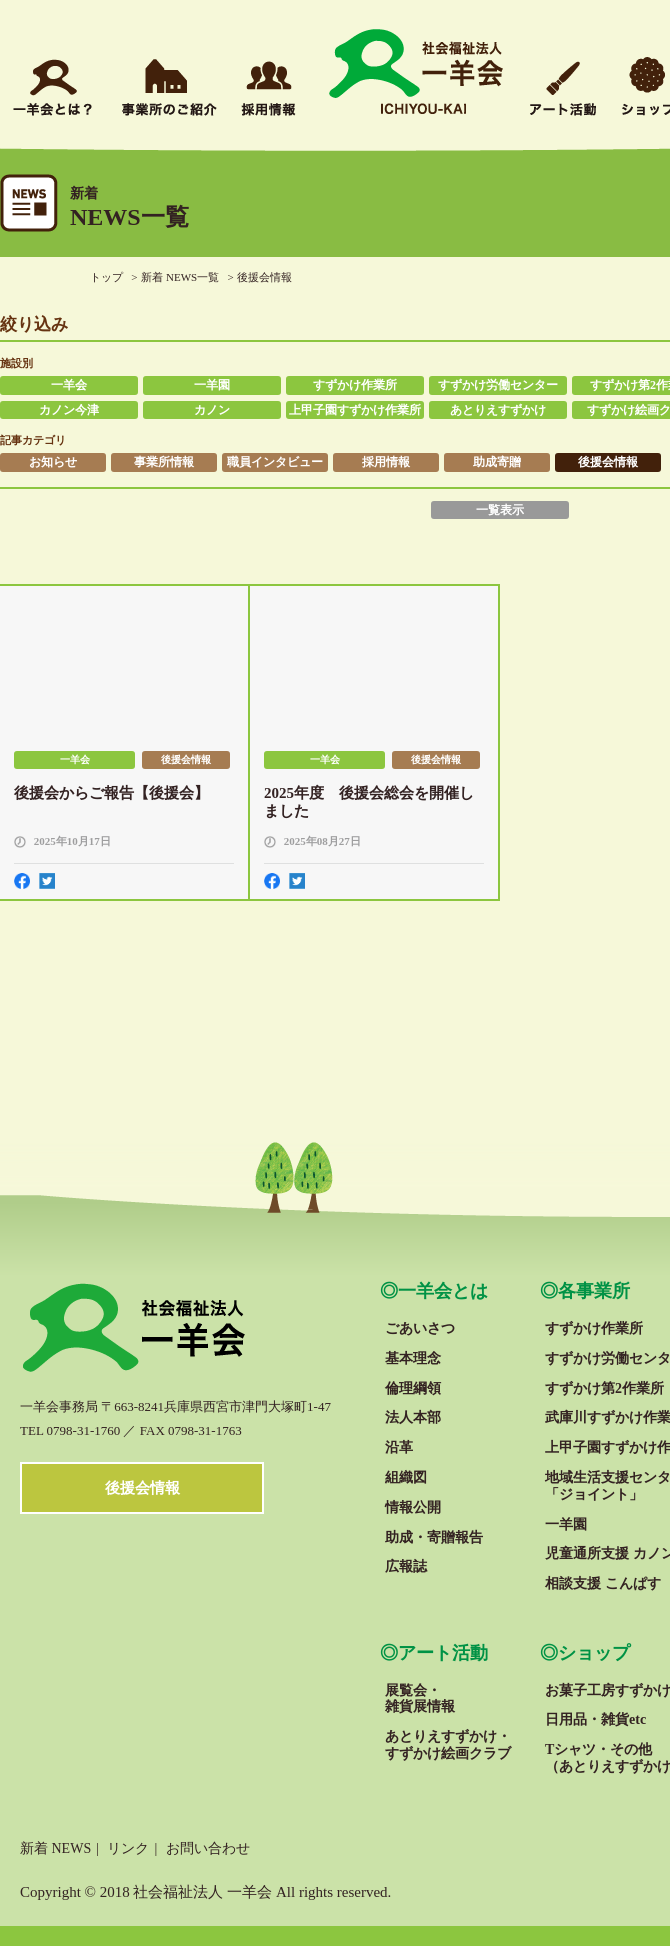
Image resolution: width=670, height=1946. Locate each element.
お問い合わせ (208, 1848)
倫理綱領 (413, 1388)
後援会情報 (608, 462)
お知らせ (53, 462)
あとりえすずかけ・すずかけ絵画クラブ (448, 1745)
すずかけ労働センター (498, 385)
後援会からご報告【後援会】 (111, 793)
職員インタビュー (275, 462)
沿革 (399, 1447)
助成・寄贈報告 (434, 1537)
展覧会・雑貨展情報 (420, 1699)
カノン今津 (69, 410)
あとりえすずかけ (498, 410)
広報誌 (406, 1566)
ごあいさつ (420, 1328)
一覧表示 (500, 510)
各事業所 (594, 1291)
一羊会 (69, 385)
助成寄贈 (497, 462)
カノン (212, 410)
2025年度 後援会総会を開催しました (369, 802)
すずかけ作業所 (355, 385)
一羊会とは (443, 1291)
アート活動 (443, 1653)
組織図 (406, 1477)
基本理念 (413, 1358)
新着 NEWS (55, 1848)
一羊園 (212, 385)
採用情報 (386, 462)
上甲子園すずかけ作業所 (355, 410)
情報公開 (413, 1507)
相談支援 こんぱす (603, 1583)
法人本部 (413, 1417)
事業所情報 (164, 462)
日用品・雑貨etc (595, 1719)
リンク (128, 1848)
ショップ (594, 1653)
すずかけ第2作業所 (604, 1388)
